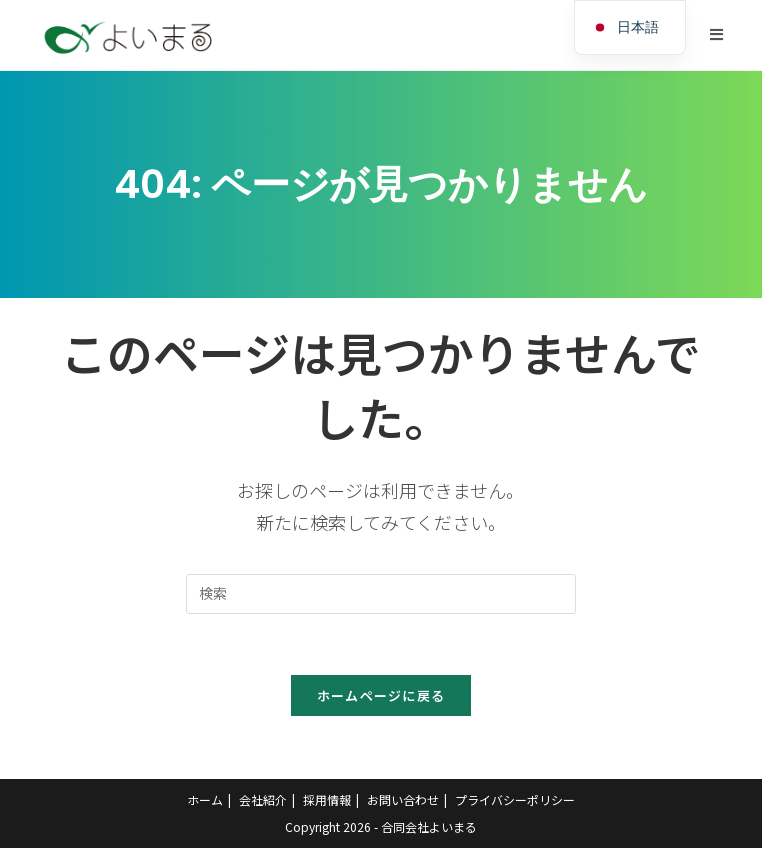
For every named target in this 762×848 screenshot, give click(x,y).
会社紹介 (263, 799)
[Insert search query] (381, 594)
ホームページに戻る (381, 695)
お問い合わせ (403, 799)
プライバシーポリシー (515, 799)
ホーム (205, 799)
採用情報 (327, 799)
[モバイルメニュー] (717, 34)
